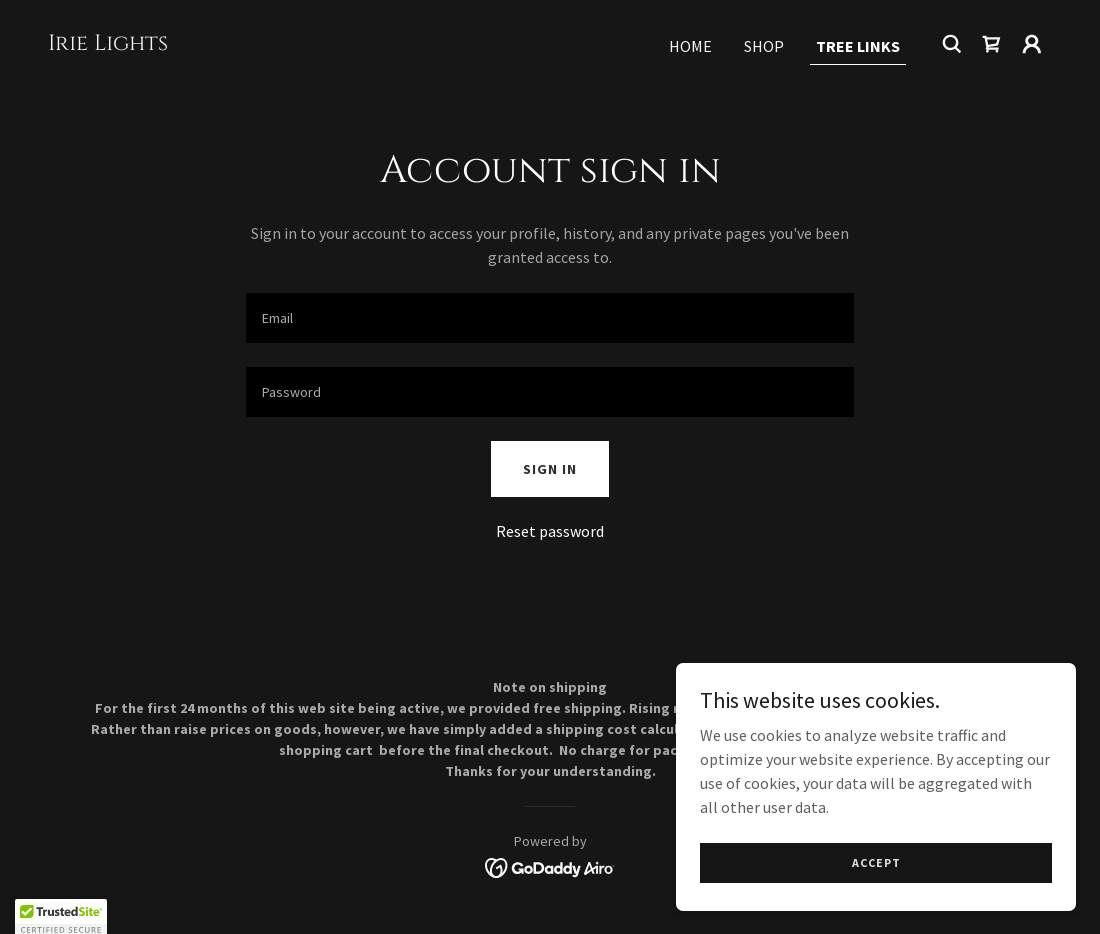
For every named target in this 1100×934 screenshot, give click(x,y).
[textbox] (550, 318)
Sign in (550, 469)
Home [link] (690, 46)
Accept (876, 862)
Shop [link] (764, 46)
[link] (108, 44)
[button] (1032, 44)
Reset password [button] (550, 531)
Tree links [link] (858, 46)
